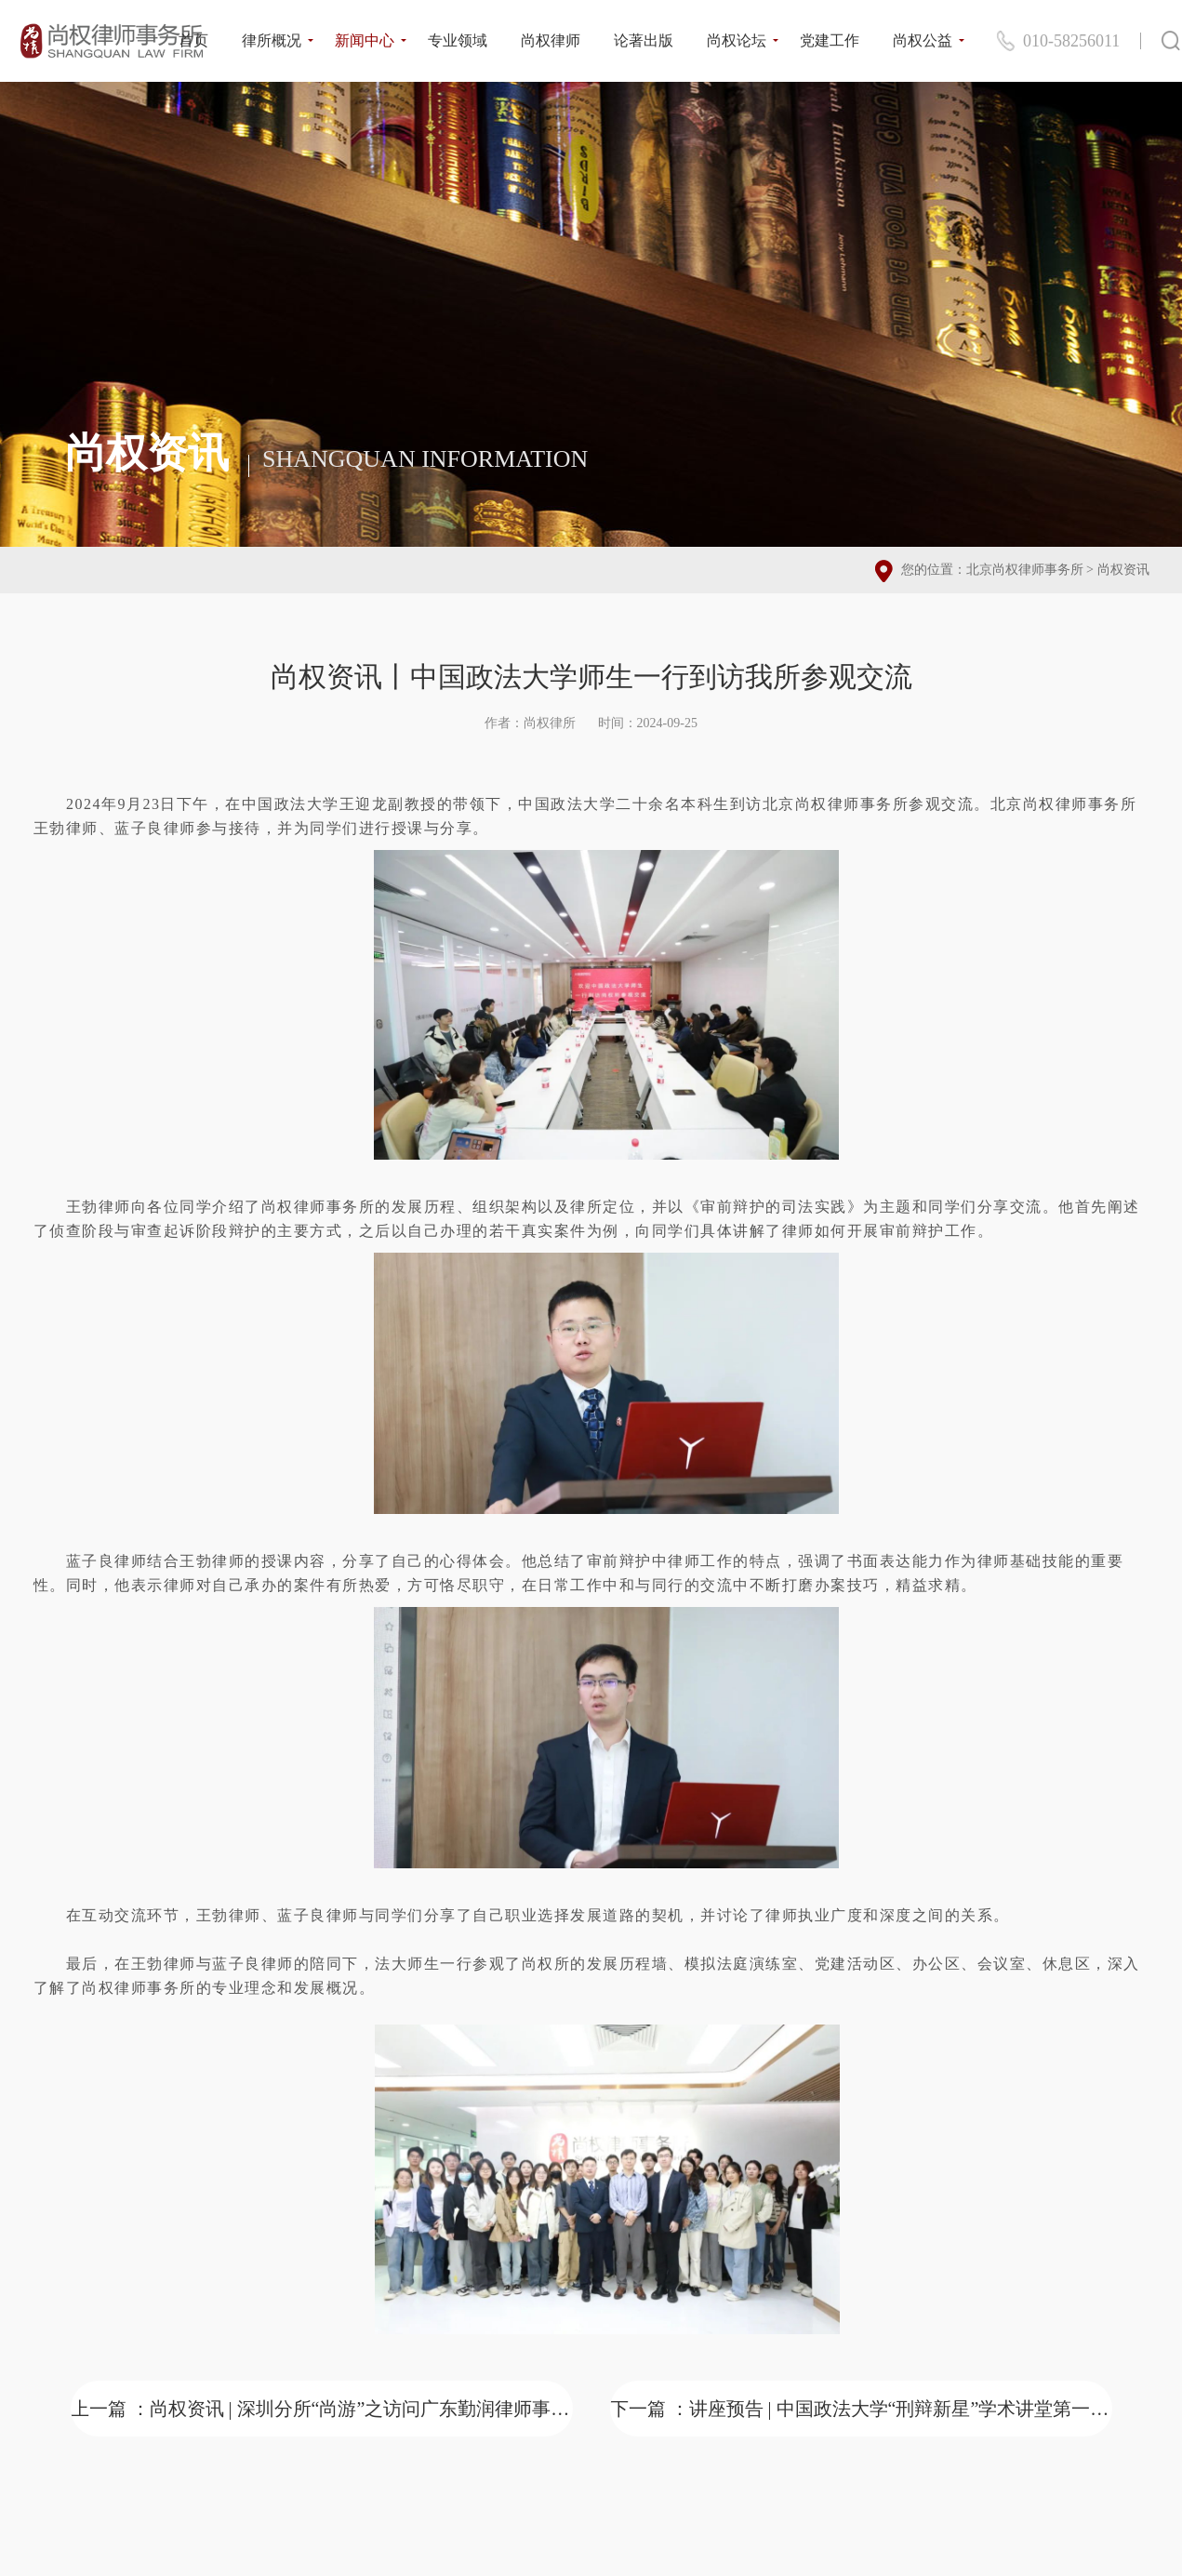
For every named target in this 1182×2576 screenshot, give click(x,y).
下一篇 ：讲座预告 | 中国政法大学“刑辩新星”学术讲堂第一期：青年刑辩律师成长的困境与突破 (861, 2408)
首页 (193, 40)
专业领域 (457, 40)
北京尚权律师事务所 (1024, 570)
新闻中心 (364, 40)
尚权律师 (550, 40)
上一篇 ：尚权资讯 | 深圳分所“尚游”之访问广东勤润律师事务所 (322, 2408)
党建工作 (829, 40)
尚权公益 (922, 40)
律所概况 (271, 40)
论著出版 (643, 40)
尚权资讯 (1123, 570)
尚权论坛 (736, 40)
